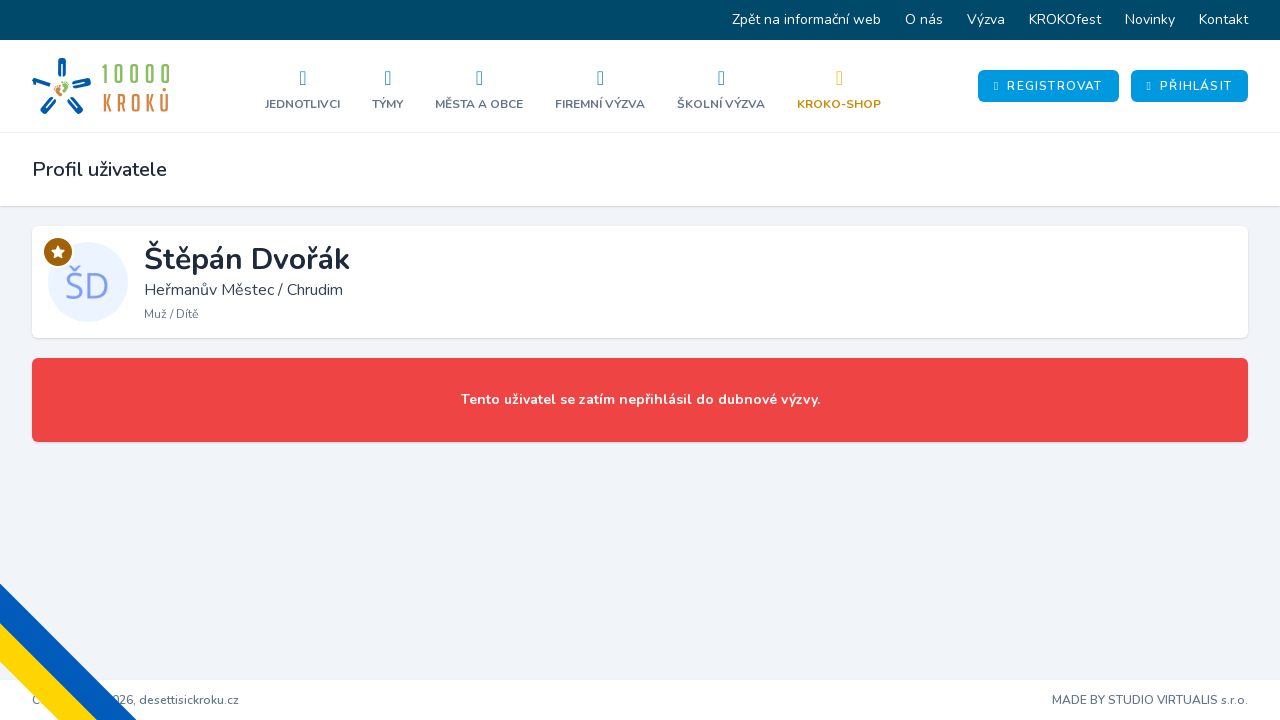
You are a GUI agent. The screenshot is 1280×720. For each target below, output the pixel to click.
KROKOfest (1065, 19)
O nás (924, 19)
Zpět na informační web (806, 19)
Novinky (1150, 19)
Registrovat (1048, 86)
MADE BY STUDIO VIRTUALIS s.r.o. (1150, 700)
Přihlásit (1189, 86)
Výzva (986, 19)
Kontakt (1223, 19)
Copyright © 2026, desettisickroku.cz (135, 700)
